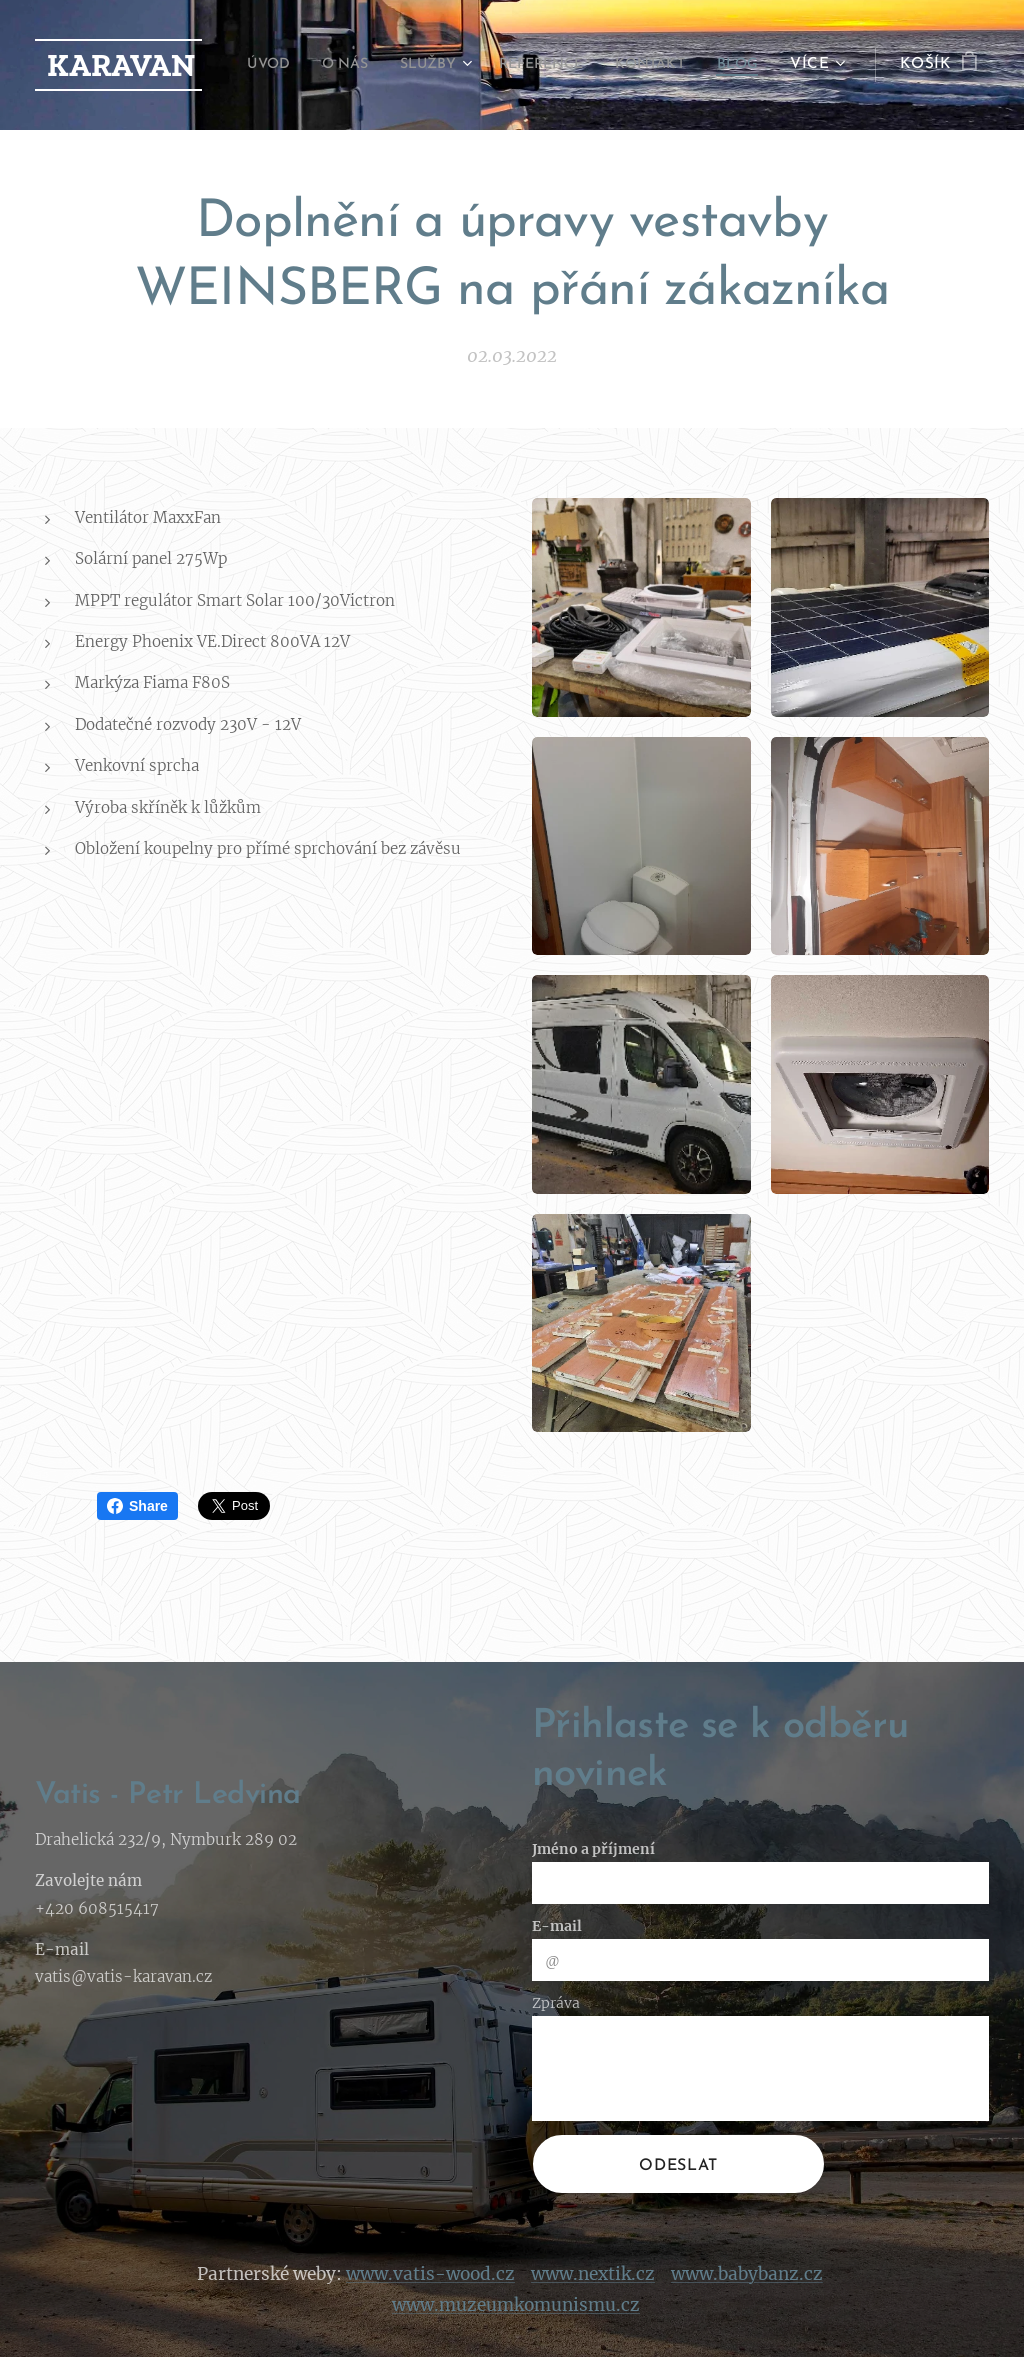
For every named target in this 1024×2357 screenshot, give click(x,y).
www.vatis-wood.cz (430, 2273)
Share (137, 1506)
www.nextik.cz (593, 2273)
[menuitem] (305, 65)
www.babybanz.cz (747, 2273)
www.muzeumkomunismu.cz (516, 2304)
